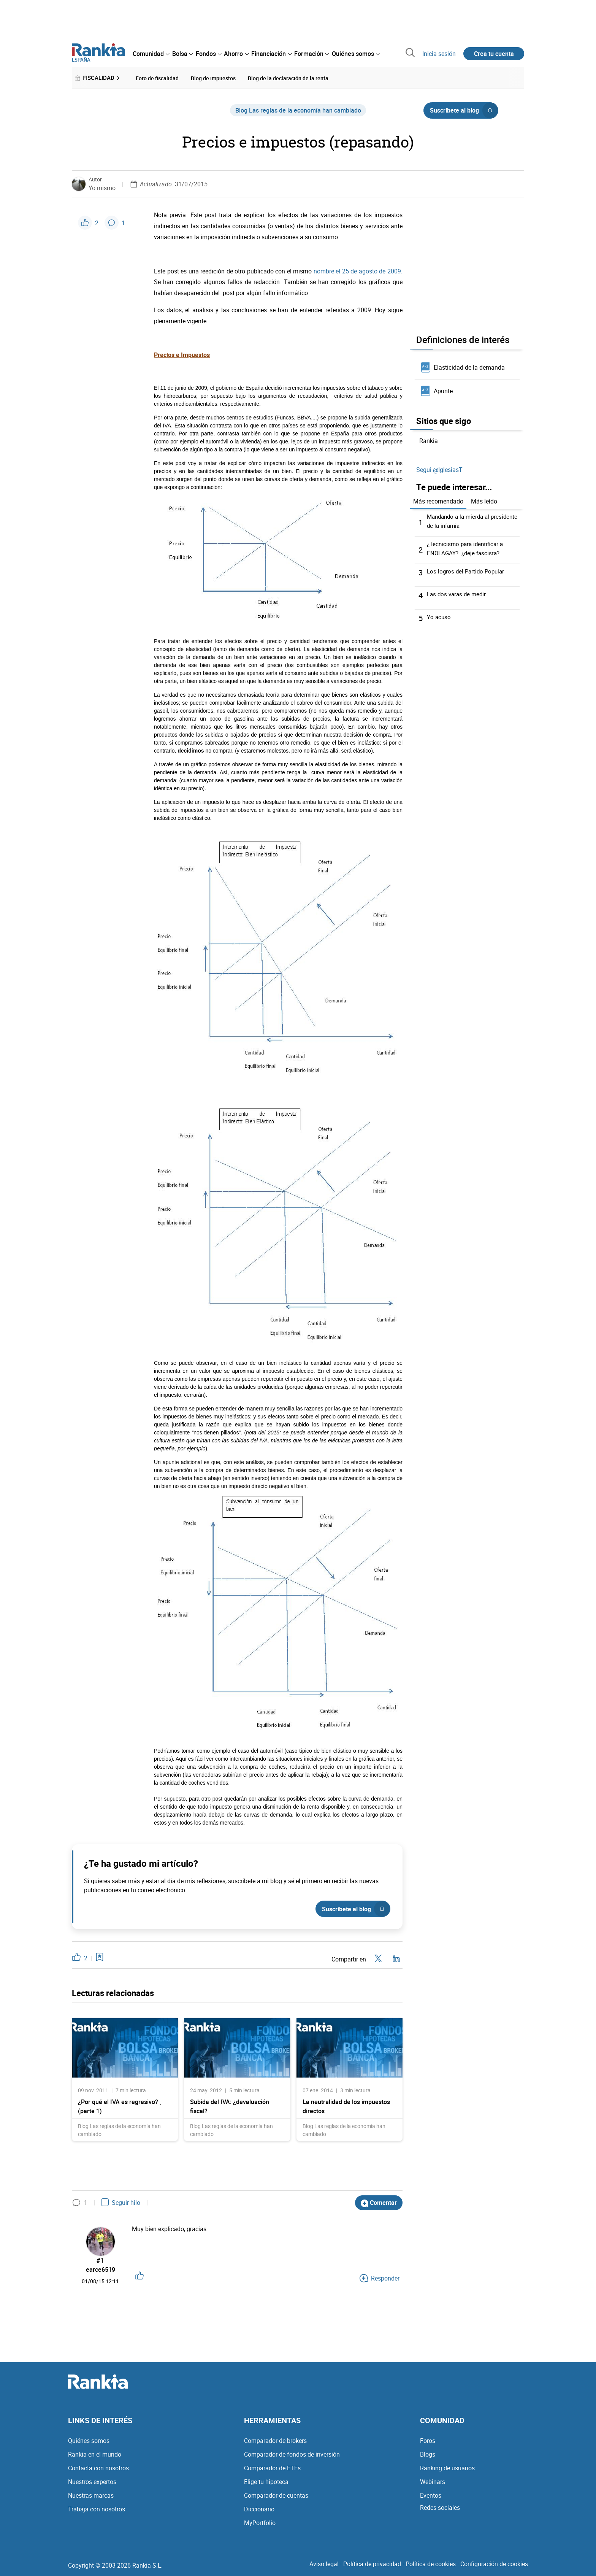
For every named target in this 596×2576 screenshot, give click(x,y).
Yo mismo (102, 187)
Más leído (484, 500)
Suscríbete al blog (464, 109)
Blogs (427, 2454)
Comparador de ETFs (272, 2468)
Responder (379, 2278)
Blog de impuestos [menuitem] (213, 77)
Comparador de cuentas (276, 2495)
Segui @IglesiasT (439, 468)
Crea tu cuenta (494, 53)
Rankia (428, 439)
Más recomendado (438, 500)
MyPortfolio (260, 2523)
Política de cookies (431, 2564)
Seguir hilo (120, 2201)
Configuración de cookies (494, 2564)
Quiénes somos (88, 2440)
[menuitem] (151, 53)
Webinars (432, 2482)
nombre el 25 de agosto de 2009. (358, 269)
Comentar (379, 2201)
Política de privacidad (372, 2564)
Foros (427, 2440)
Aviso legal (324, 2564)
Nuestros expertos (92, 2482)
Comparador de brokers (275, 2440)
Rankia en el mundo (94, 2454)
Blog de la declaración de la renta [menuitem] (288, 77)
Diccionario (259, 2509)
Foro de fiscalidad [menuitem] (157, 77)
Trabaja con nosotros (96, 2509)
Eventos (430, 2495)
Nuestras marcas (91, 2495)
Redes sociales (440, 2507)
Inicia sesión (439, 53)
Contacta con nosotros (98, 2468)
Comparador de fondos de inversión (292, 2454)
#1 (100, 2259)
